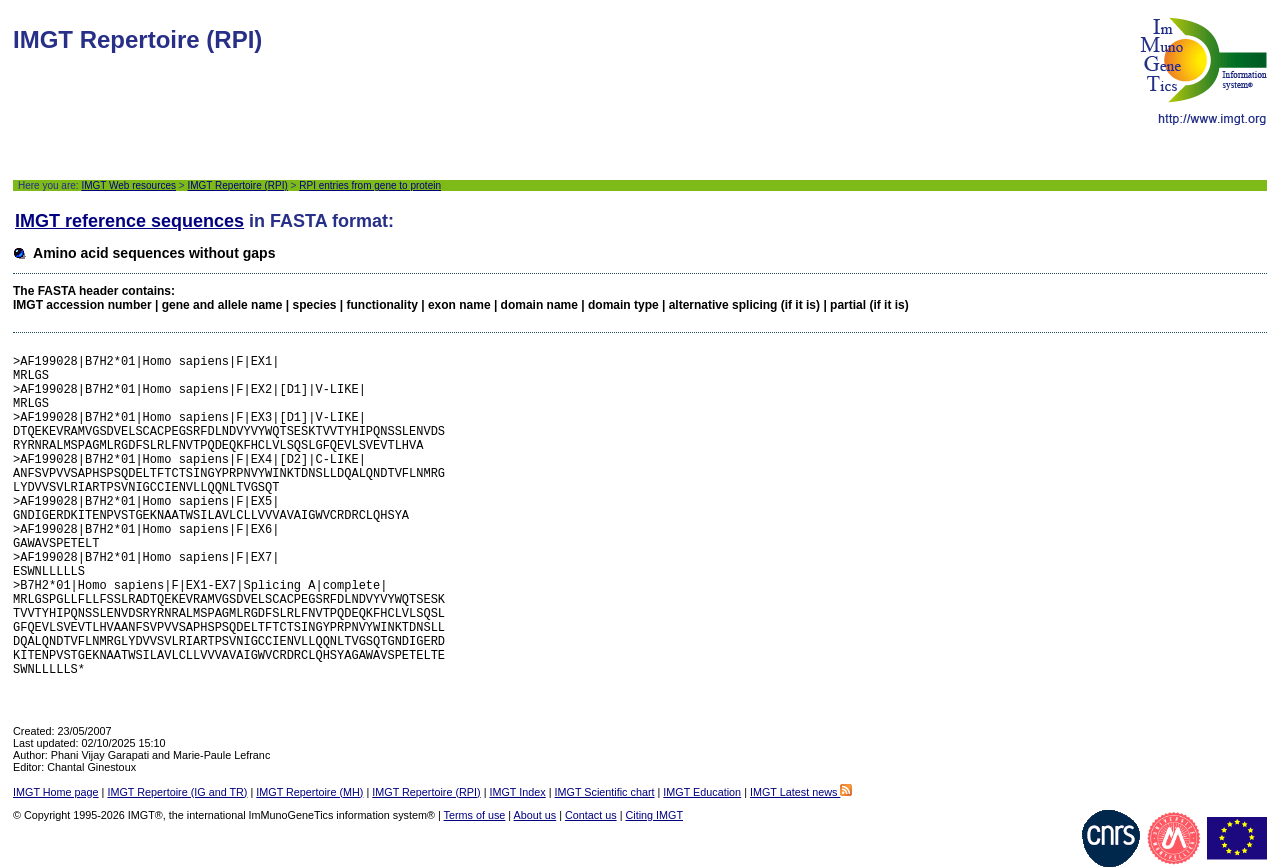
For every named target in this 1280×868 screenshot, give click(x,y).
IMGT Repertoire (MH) (309, 792)
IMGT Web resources (128, 185)
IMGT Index (517, 792)
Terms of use (475, 815)
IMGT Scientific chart (605, 792)
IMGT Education (702, 792)
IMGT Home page (56, 792)
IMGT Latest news (801, 792)
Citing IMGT (654, 815)
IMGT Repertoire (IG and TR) (177, 792)
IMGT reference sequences (129, 221)
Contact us (591, 815)
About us (535, 815)
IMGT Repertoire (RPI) (237, 185)
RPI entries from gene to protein (370, 185)
